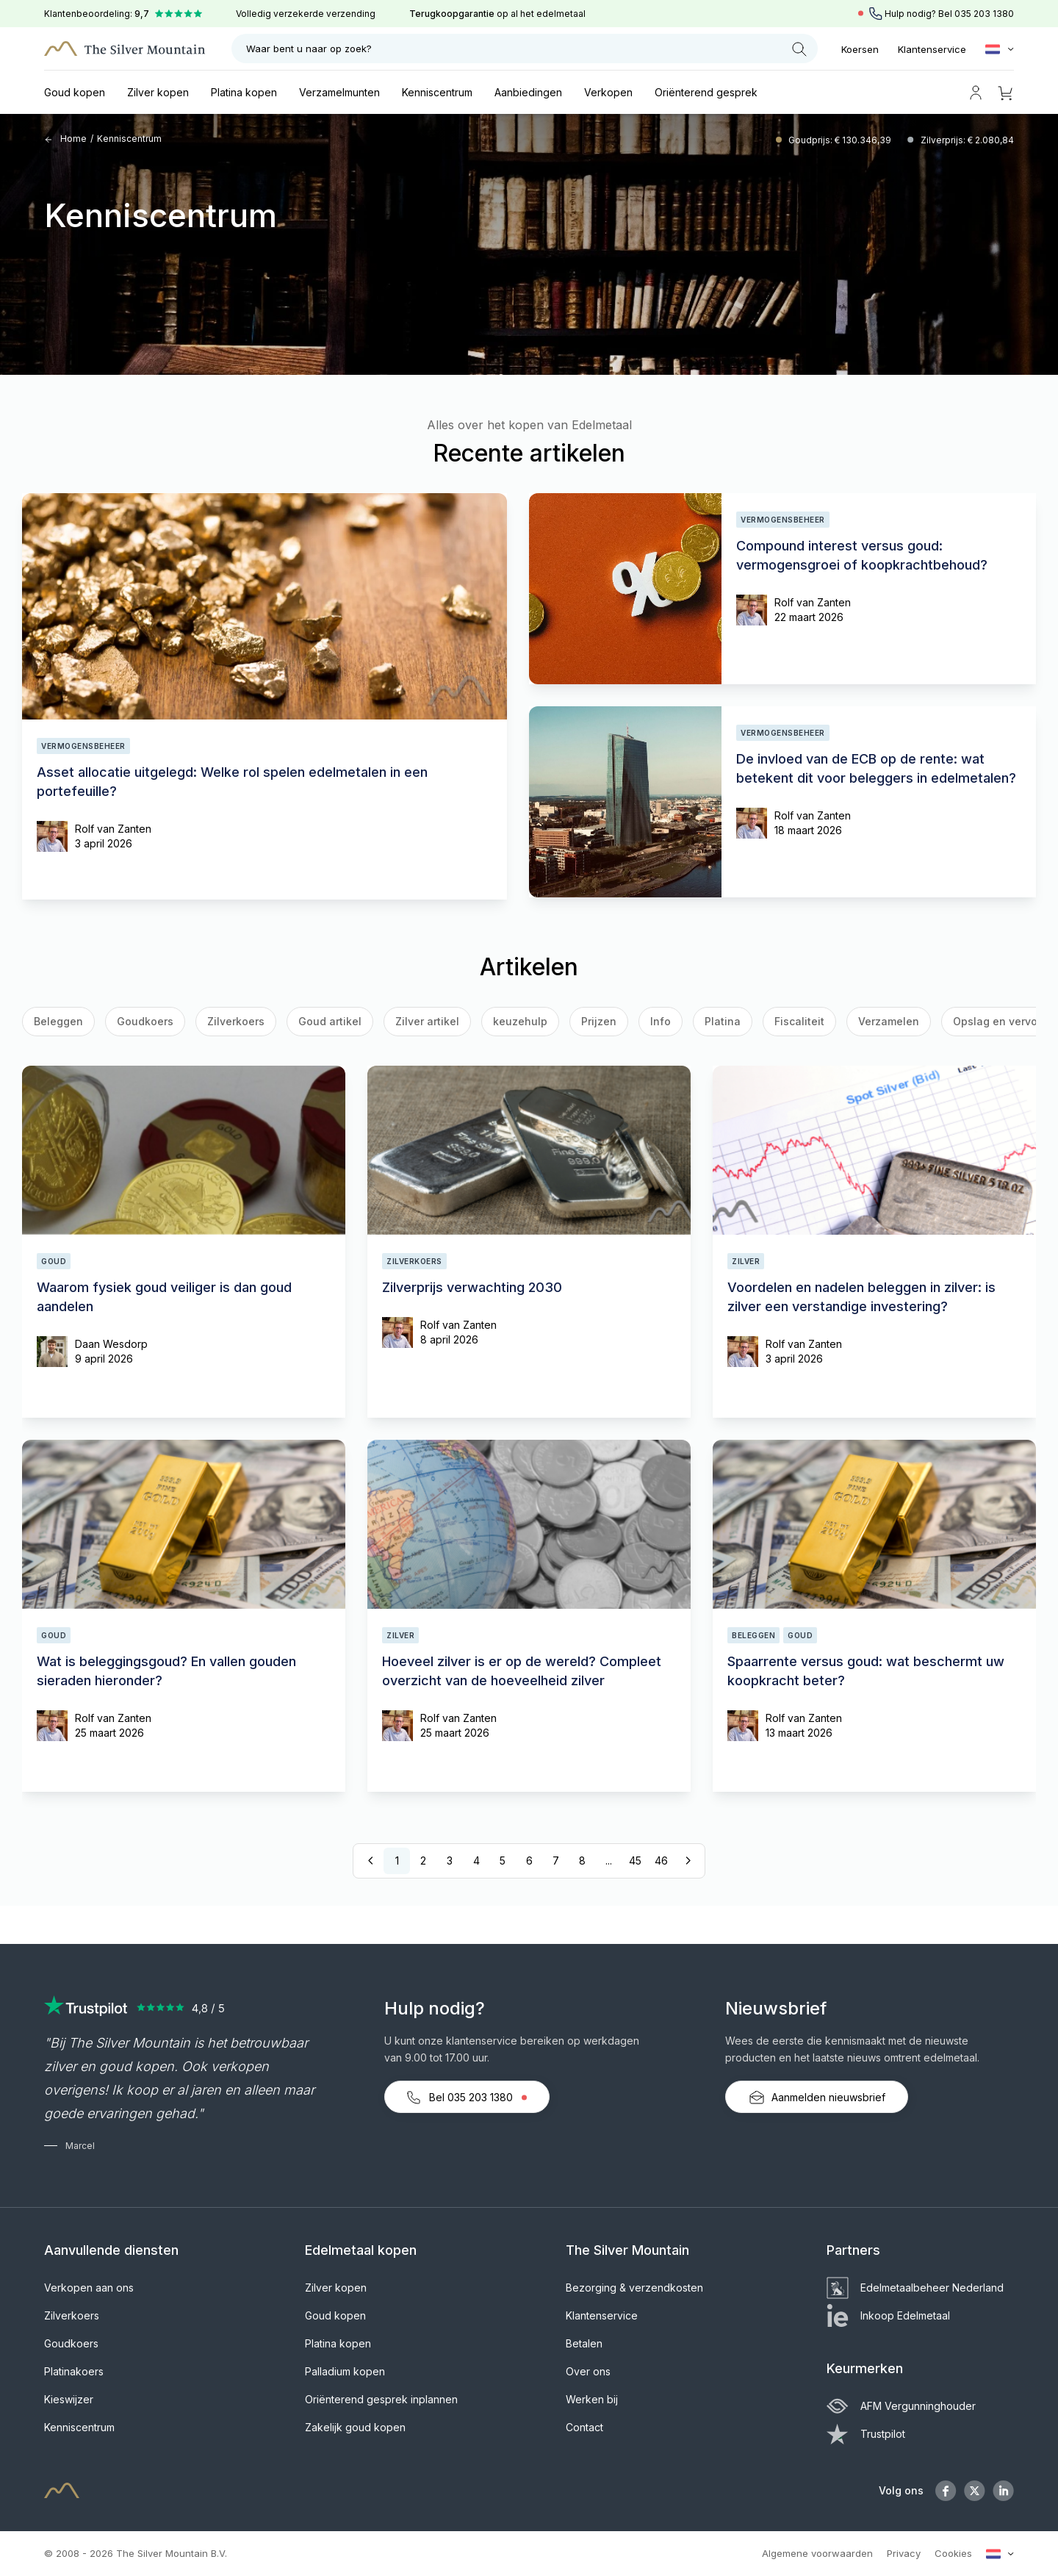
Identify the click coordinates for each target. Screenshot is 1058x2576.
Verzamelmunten (339, 92)
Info (660, 1021)
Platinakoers (74, 2371)
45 (635, 1860)
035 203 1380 (984, 13)
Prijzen (598, 1021)
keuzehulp (520, 1021)
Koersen (860, 49)
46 (661, 1860)
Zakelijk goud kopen (355, 2427)
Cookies (953, 2553)
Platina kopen (244, 92)
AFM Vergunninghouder (901, 2406)
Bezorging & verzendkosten (634, 2287)
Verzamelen (888, 1021)
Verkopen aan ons (89, 2287)
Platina (723, 1021)
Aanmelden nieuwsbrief (816, 2097)
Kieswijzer (68, 2399)
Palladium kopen (345, 2371)
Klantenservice (932, 49)
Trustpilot (866, 2434)
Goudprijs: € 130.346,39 (840, 140)
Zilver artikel (427, 1021)
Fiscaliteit (799, 1021)
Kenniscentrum (437, 92)
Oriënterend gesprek (706, 92)
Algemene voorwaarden (817, 2553)
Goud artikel (329, 1021)
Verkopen (608, 92)
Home (65, 138)
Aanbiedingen (528, 92)
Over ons (588, 2371)
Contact (584, 2427)
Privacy (904, 2553)
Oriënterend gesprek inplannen (381, 2399)
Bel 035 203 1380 (467, 2097)
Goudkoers (145, 1021)
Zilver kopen (158, 92)
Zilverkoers (235, 1021)
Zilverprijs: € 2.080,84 (967, 140)
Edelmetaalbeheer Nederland (915, 2287)
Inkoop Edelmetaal (888, 2315)
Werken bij (592, 2399)
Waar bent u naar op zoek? (526, 49)
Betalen (584, 2343)
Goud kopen (74, 92)
